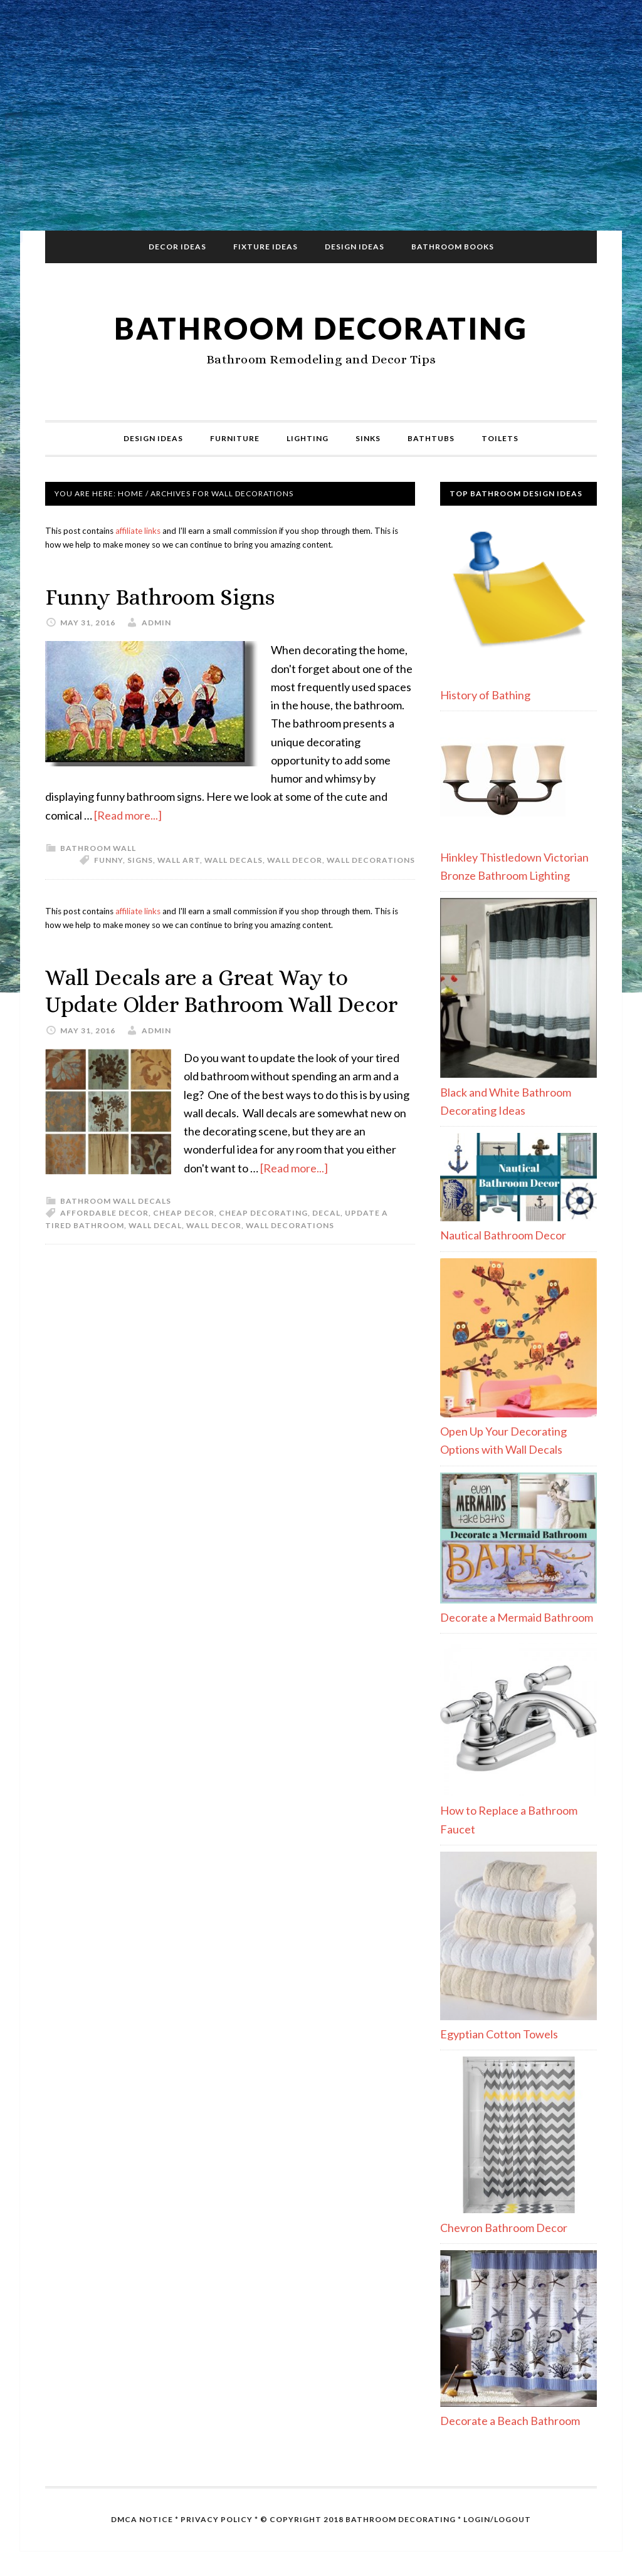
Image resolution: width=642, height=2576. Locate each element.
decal (326, 1213)
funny (108, 860)
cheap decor (183, 1213)
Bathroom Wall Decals (115, 1201)
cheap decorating (263, 1213)
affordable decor (104, 1213)
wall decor (294, 860)
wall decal (155, 1225)
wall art (178, 860)
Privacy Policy (217, 2519)
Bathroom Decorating (321, 328)
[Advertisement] (321, 120)
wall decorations (371, 860)
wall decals (233, 860)
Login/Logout (497, 2519)
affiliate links (137, 531)
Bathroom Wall (98, 848)
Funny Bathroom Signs (160, 597)
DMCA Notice (142, 2519)
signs (140, 860)
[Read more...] (128, 815)
